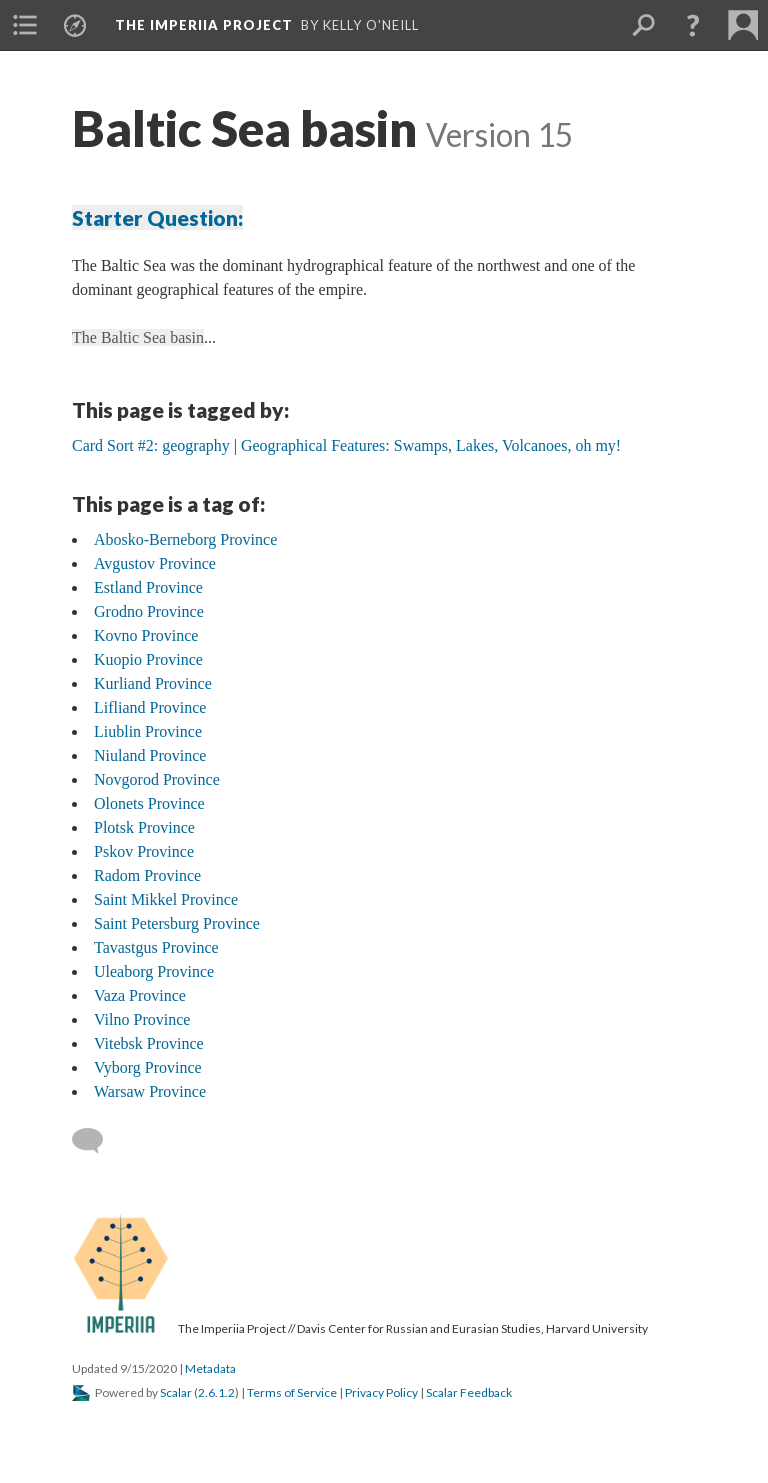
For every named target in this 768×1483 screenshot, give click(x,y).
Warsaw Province (150, 1091)
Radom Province (147, 875)
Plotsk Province (144, 827)
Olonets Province (149, 803)
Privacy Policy (381, 1392)
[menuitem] (25, 25)
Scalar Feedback (469, 1392)
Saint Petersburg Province (177, 923)
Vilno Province (142, 1019)
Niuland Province (150, 755)
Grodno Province (149, 611)
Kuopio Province (148, 659)
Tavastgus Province (156, 947)
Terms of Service (292, 1392)
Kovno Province (146, 635)
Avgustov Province (155, 563)
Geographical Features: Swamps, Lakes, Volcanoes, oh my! (431, 445)
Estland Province (148, 587)
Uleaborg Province (154, 971)
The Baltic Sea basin (138, 337)
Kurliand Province (153, 683)
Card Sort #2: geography (151, 445)
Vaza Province (140, 995)
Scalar (176, 1392)
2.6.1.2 (216, 1392)
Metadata (210, 1368)
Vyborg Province (148, 1067)
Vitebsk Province (149, 1043)
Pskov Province (144, 851)
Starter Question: (157, 217)
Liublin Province (148, 731)
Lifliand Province (150, 707)
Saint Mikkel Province (166, 899)
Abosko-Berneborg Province (185, 539)
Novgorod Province (157, 779)
